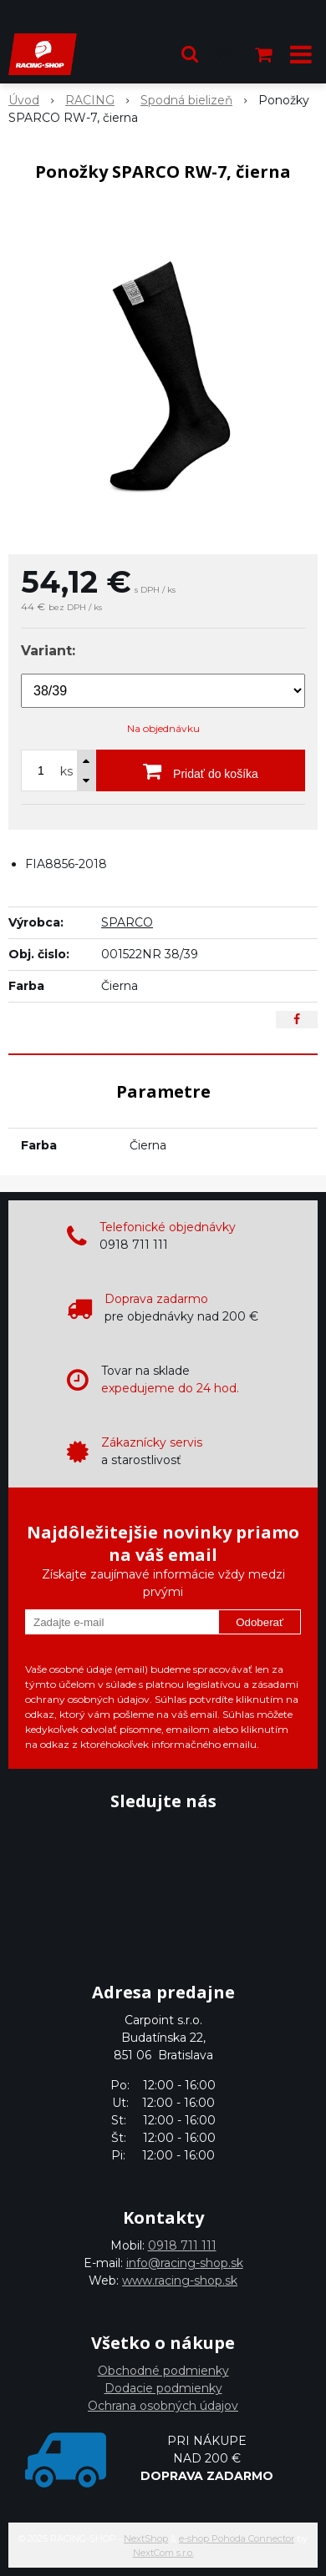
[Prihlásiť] (227, 54)
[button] (190, 54)
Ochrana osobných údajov (163, 2405)
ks (66, 771)
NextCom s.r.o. (163, 2552)
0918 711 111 (182, 2245)
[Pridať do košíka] (200, 770)
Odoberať (259, 1622)
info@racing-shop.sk (184, 2262)
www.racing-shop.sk (179, 2280)
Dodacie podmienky (163, 2388)
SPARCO (127, 922)
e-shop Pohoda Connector (236, 2538)
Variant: (48, 651)
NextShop (146, 2538)
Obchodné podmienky (163, 2370)
